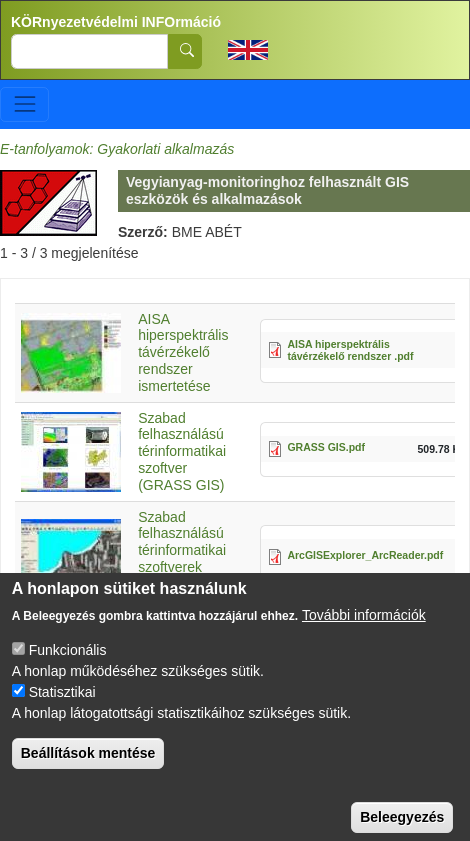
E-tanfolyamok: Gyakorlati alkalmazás (117, 149)
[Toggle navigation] (24, 104)
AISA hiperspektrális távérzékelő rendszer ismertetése (183, 352)
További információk (364, 634)
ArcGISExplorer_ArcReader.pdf (365, 555)
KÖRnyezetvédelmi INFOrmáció (116, 22)
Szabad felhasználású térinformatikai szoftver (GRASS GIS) (182, 451)
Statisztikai (62, 711)
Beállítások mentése (88, 772)
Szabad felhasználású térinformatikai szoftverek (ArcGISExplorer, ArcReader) (190, 559)
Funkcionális (68, 669)
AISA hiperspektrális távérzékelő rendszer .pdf (350, 350)
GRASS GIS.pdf (326, 447)
